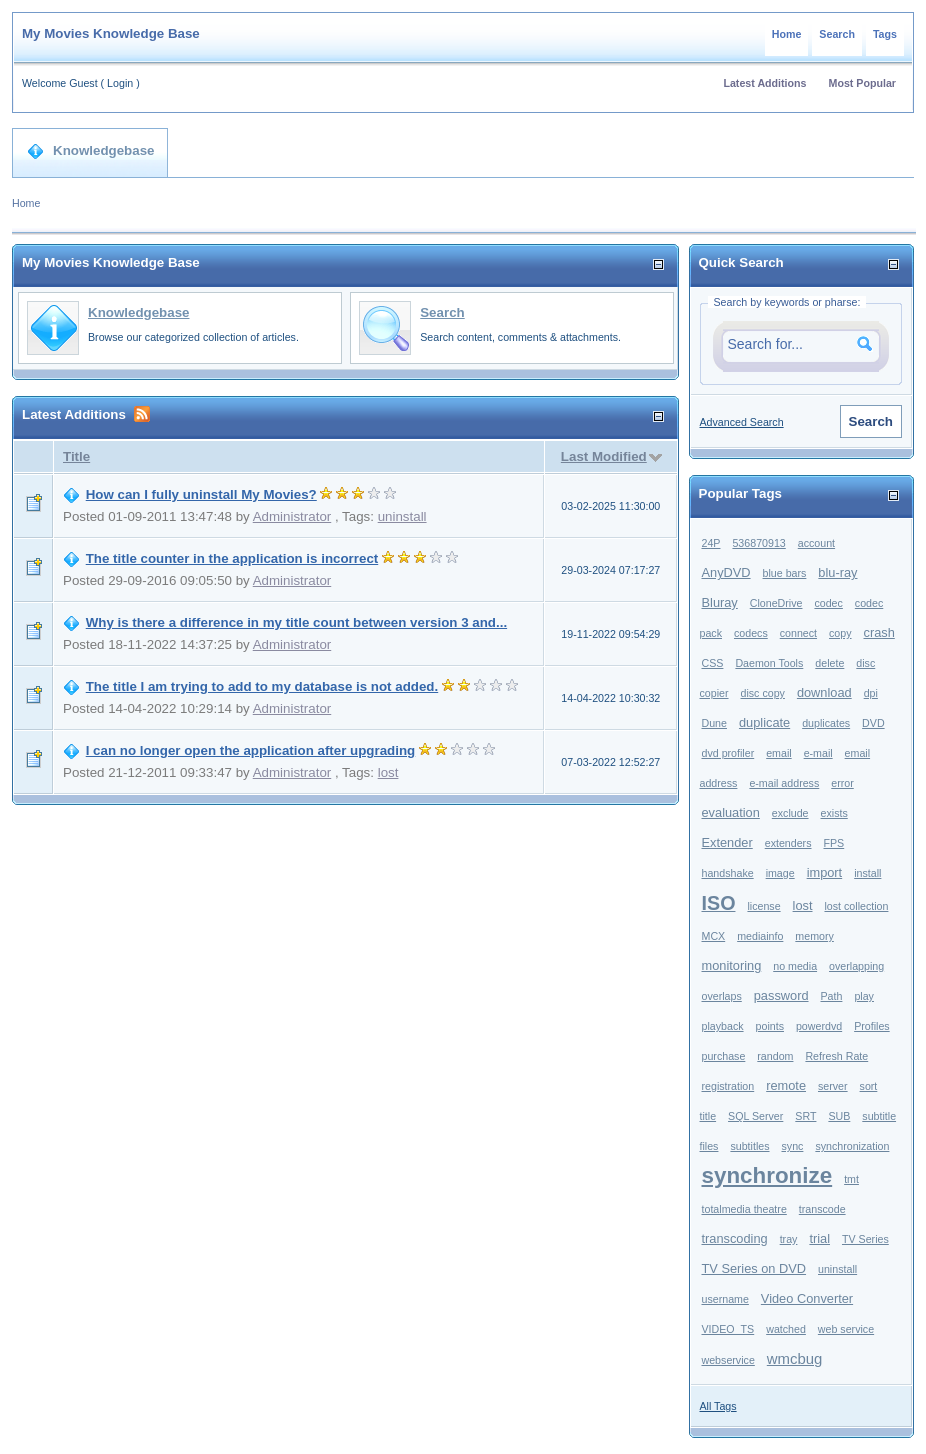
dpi (871, 693)
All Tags (718, 1406)
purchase (724, 1056)
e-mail (818, 753)
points (770, 1026)
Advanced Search (742, 422)
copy (840, 633)
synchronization (852, 1146)
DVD (873, 723)
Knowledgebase (90, 151)
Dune (714, 723)
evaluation (731, 812)
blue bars (785, 573)
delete (829, 663)
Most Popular (863, 83)
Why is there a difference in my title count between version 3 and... (296, 622)
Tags (885, 34)
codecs (751, 633)
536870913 (758, 543)
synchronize (767, 1175)
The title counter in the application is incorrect (232, 558)
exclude (790, 813)
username (725, 1299)
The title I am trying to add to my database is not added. (262, 686)
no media (795, 966)
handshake (728, 873)
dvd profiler (728, 753)
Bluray (720, 602)
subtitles (749, 1146)
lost (388, 772)
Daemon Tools (769, 663)
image (780, 873)
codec (828, 603)
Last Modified (604, 456)
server (833, 1086)
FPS (833, 843)
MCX (714, 936)
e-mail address (784, 783)
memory (814, 936)
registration (728, 1086)
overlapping (856, 966)
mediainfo (760, 936)
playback (723, 1026)
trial (819, 1238)
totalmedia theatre (744, 1209)
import (825, 872)
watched (786, 1329)
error (842, 783)
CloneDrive (776, 603)
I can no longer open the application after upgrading (251, 750)
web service (846, 1329)
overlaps (722, 996)
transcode (822, 1209)
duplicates (826, 723)
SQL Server (755, 1116)
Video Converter (807, 1298)
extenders (788, 843)
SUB (839, 1116)
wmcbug (795, 1358)
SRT (805, 1116)
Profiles (872, 1026)
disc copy (763, 693)
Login (120, 83)
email (778, 753)
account (816, 543)
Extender (727, 842)
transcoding (735, 1238)
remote (786, 1085)
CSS (713, 663)
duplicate (764, 722)
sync (792, 1146)
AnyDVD (726, 572)
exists (834, 813)
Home (787, 34)
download (824, 692)
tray (789, 1239)
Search (837, 34)
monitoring (732, 965)
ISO (719, 903)
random (775, 1056)
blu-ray (837, 572)
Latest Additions (764, 83)
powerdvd (819, 1026)
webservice (728, 1360)
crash (879, 632)
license (763, 906)
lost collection (856, 906)
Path (832, 996)
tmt (851, 1179)
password (781, 995)
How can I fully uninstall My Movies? (201, 494)
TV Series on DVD (754, 1268)
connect (798, 633)
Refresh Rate (836, 1056)
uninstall (402, 516)
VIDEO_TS (728, 1329)
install (867, 873)
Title (76, 456)
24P (711, 543)
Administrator (292, 516)
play (864, 996)
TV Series (865, 1239)
